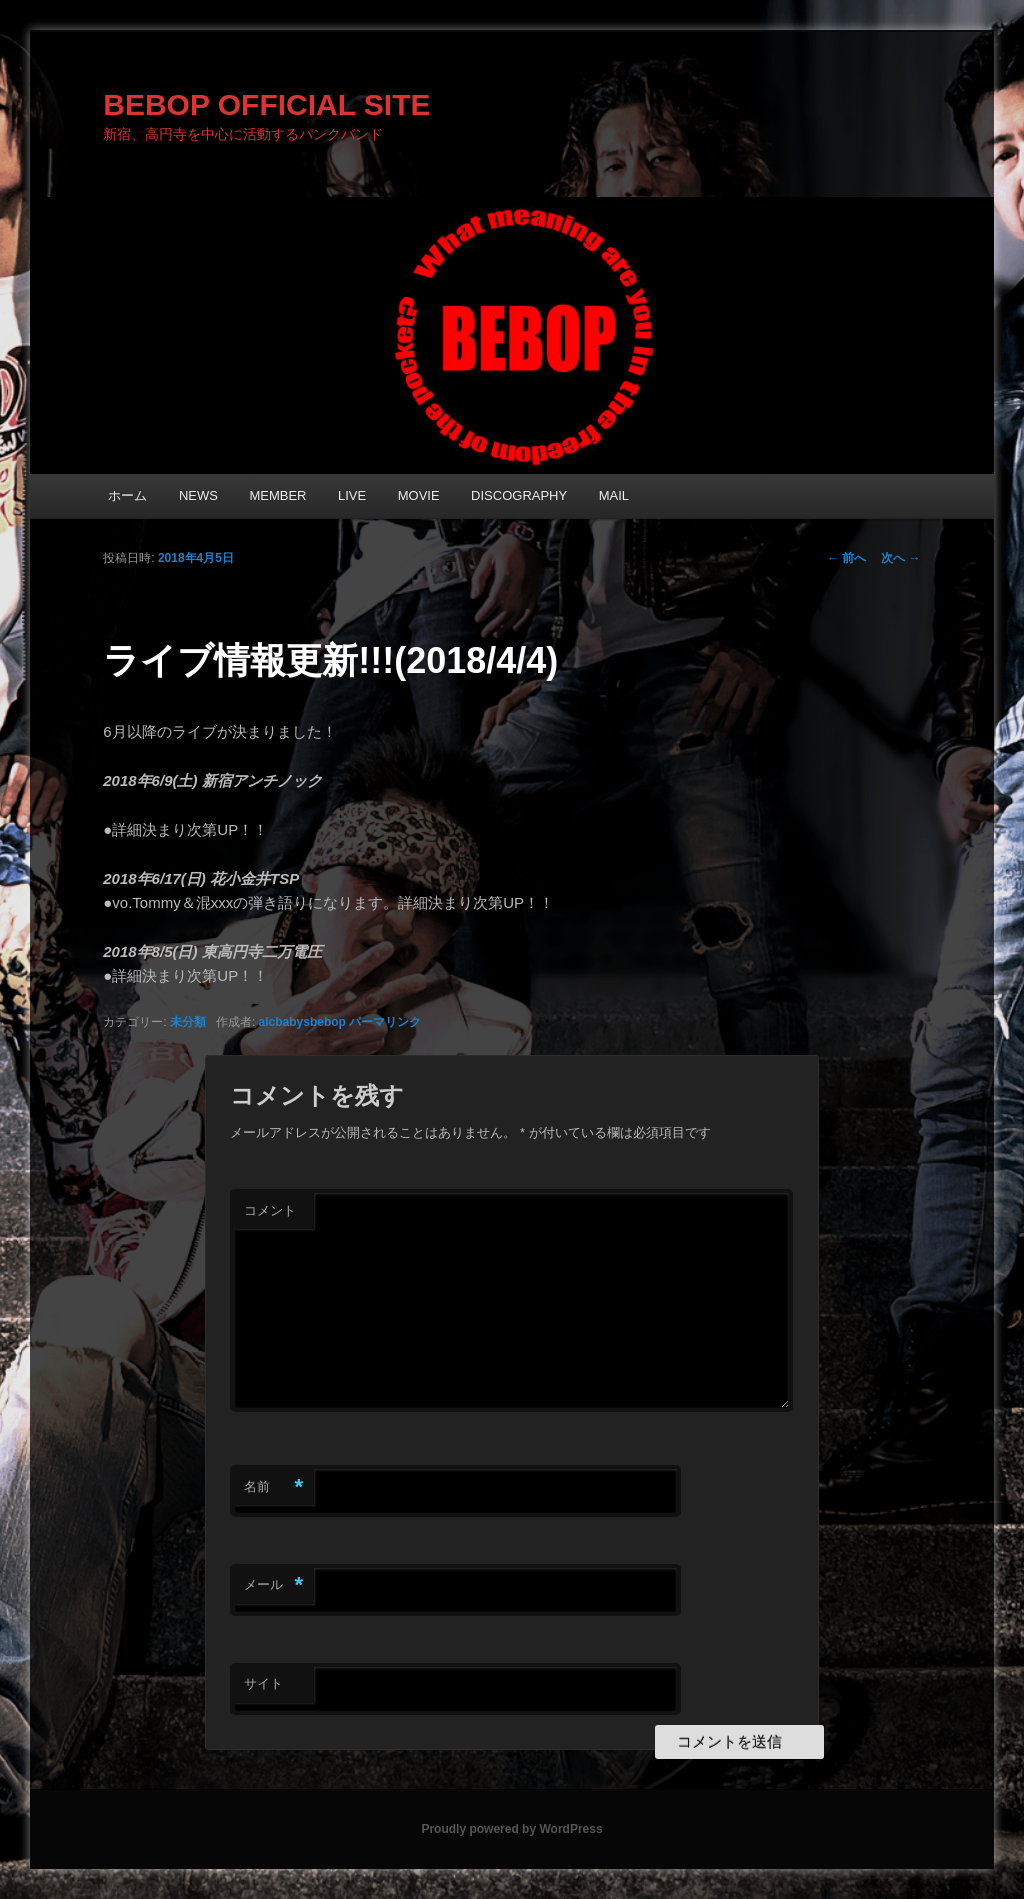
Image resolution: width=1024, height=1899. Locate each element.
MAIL (614, 495)
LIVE (352, 495)
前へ (846, 558)
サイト (263, 1683)
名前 (273, 1487)
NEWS (198, 495)
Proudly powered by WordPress (511, 1829)
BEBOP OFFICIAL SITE (266, 104)
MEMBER (277, 495)
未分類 (188, 1022)
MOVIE (419, 495)
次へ (900, 558)
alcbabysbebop (302, 1022)
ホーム (127, 495)
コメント (270, 1210)
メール (273, 1585)
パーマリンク (385, 1022)
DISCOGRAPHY (519, 495)
